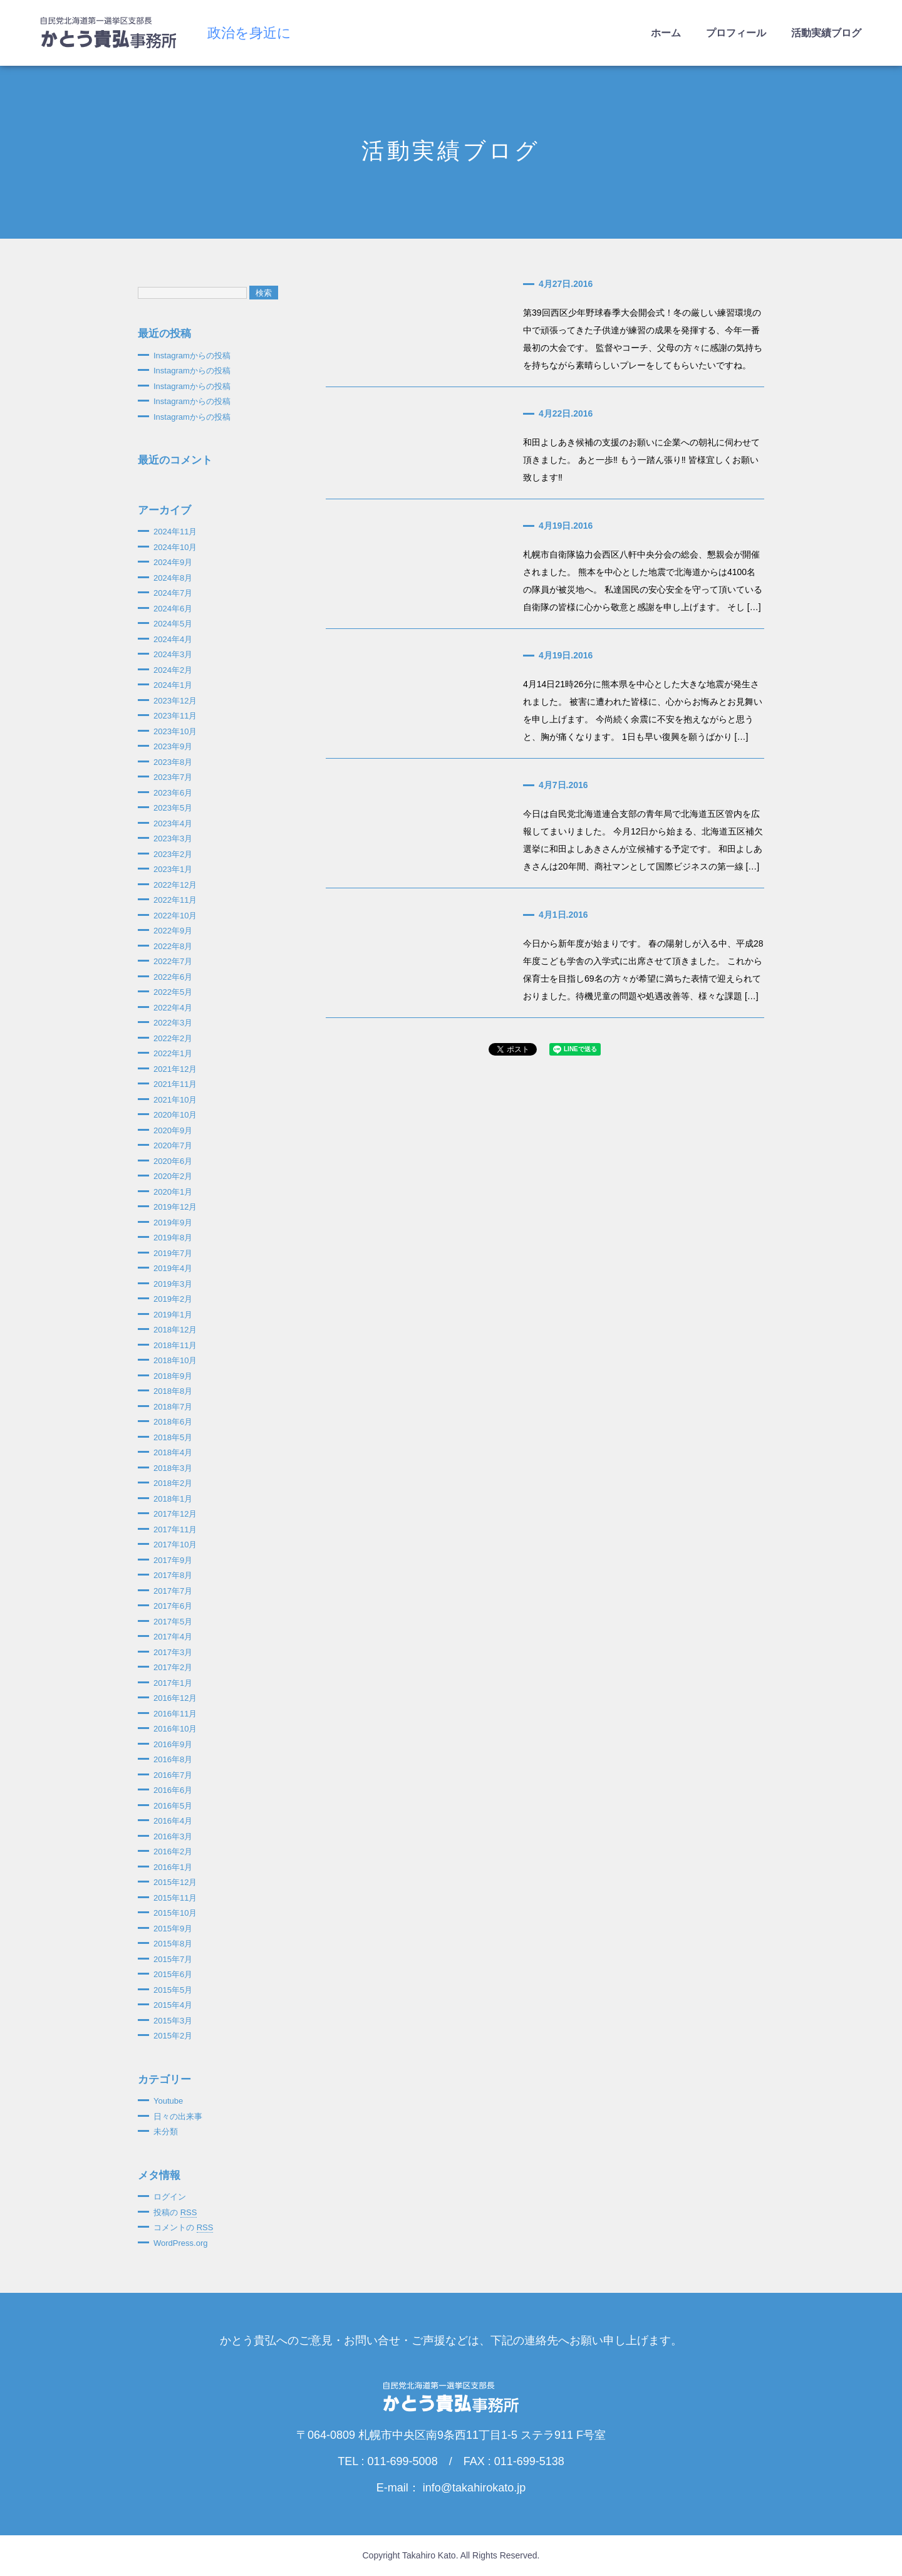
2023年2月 (172, 854)
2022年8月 (172, 946)
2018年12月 (175, 1329)
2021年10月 (175, 1099)
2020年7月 (172, 1145)
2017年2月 (172, 1667)
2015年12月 (175, 1882)
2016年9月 (172, 1744)
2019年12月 (175, 1207)
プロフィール (736, 33)
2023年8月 (172, 762)
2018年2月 (172, 1483)
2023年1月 (172, 869)
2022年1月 (172, 1053)
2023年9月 (172, 746)
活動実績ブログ (826, 33)
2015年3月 (172, 2020)
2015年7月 (172, 1959)
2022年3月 (172, 1022)
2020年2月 (172, 1176)
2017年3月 (172, 1652)
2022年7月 (172, 961)
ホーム (666, 33)
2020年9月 (172, 1130)
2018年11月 (175, 1345)
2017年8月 (172, 1575)
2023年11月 (175, 715)
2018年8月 (172, 1391)
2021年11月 (175, 1084)
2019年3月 (172, 1284)
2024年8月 (172, 578)
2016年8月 (172, 1759)
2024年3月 (172, 654)
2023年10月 (175, 731)
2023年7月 (172, 777)
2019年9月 (172, 1222)
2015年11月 (175, 1898)
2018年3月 (172, 1468)
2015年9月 (172, 1928)
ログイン (169, 2196)
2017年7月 (172, 1591)
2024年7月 (172, 593)
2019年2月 (172, 1299)
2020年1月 (172, 1192)
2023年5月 (172, 808)
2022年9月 (172, 930)
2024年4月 (172, 639)
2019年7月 (172, 1253)
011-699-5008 (403, 2461)
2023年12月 (175, 700)
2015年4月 (172, 2005)
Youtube (168, 2101)
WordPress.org (180, 2243)
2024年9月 (172, 562)
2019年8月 (172, 1237)
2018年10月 (175, 1360)
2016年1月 (172, 1867)
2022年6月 (172, 977)
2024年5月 (172, 623)
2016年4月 (172, 1821)
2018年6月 (172, 1421)
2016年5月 (172, 1805)
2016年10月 (175, 1728)
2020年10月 (175, 1114)
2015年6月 (172, 1974)
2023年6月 (172, 792)
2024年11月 (175, 531)
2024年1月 (172, 685)
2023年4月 (172, 823)
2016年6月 (172, 1790)
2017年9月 (172, 1560)
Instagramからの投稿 (192, 355)
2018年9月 (172, 1376)
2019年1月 (172, 1314)
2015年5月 (172, 1990)
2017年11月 (175, 1529)
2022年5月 (172, 992)
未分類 (165, 2131)
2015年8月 (172, 1943)
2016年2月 (172, 1851)
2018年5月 (172, 1437)
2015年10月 (175, 1913)
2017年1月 (172, 1683)
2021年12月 (175, 1069)
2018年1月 (172, 1499)
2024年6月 (172, 608)
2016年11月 (175, 1713)
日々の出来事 (177, 2116)
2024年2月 (172, 670)
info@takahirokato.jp (474, 2487)
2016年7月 (172, 1775)
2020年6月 (172, 1161)
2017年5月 (172, 1621)
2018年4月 (172, 1452)
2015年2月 (172, 2035)
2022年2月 (172, 1038)
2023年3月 (172, 838)
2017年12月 (175, 1514)
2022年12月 (175, 885)
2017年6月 (172, 1606)
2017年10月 (175, 1544)
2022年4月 (172, 1007)
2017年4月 (172, 1636)
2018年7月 (172, 1406)
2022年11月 (175, 900)
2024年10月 (175, 547)
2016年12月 (175, 1698)
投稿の (175, 2213)
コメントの (183, 2228)
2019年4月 (172, 1268)
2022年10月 (175, 915)
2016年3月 (172, 1836)
